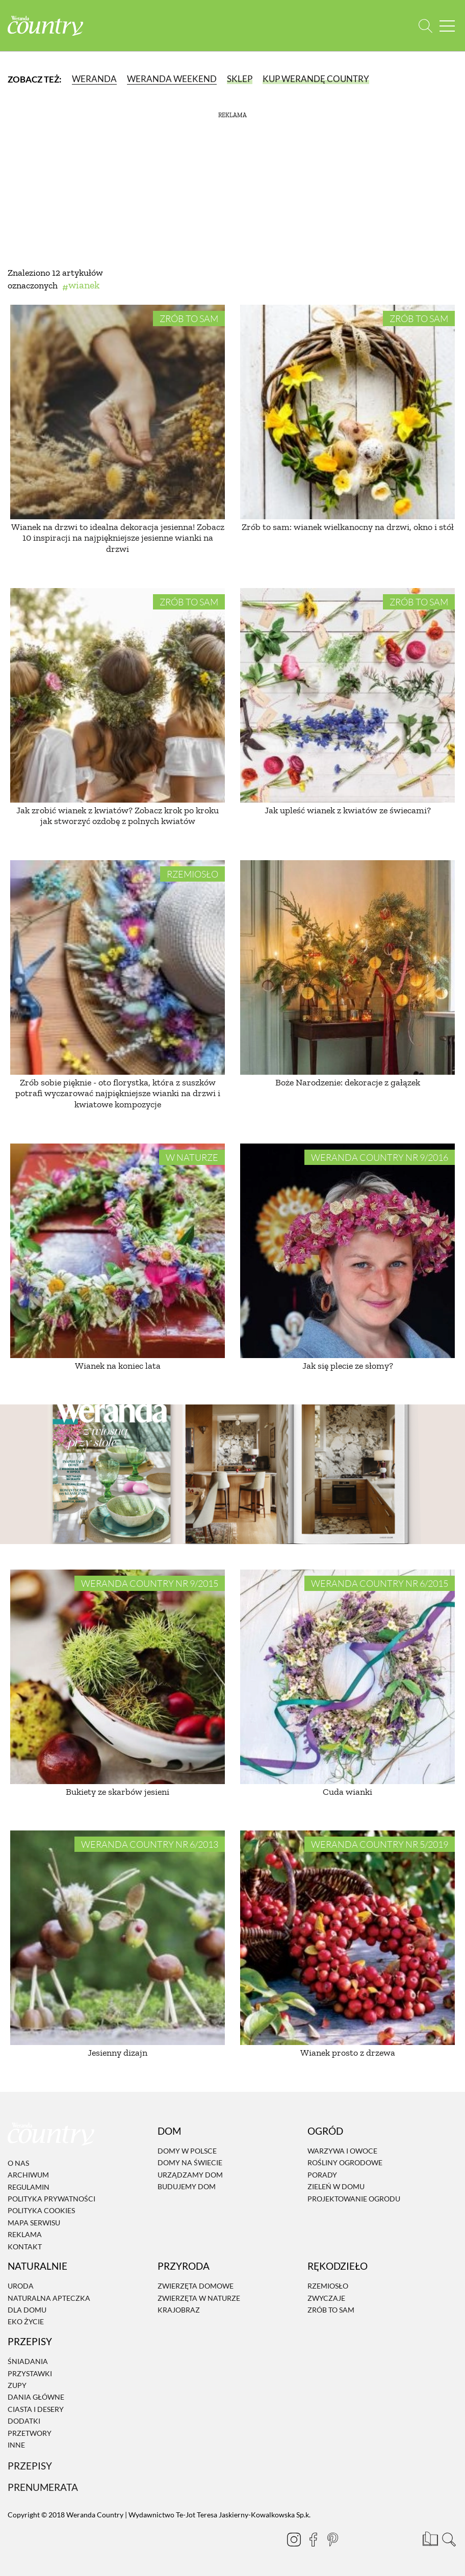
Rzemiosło (192, 874)
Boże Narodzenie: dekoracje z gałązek (347, 1082)
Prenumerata (43, 2487)
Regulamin (28, 2187)
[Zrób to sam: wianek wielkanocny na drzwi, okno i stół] (347, 412)
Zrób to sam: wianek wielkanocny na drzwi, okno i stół (348, 527)
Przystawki (30, 2373)
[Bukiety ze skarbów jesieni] (117, 1677)
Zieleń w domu (336, 2186)
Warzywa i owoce (342, 2150)
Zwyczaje (326, 2298)
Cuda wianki (347, 1791)
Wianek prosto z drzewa (347, 2052)
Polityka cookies (41, 2211)
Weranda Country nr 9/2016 (379, 1157)
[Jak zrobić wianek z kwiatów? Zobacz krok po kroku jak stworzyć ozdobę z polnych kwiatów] (117, 695)
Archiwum (28, 2174)
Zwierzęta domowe (196, 2285)
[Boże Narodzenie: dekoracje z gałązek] (347, 967)
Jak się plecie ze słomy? (347, 1365)
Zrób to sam (189, 318)
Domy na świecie (190, 2163)
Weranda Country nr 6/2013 (149, 1844)
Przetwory (29, 2433)
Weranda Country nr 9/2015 (149, 1583)
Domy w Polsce (187, 2150)
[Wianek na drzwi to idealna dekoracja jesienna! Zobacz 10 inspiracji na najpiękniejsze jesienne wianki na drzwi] (117, 412)
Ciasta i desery (36, 2409)
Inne (16, 2444)
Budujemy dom (187, 2186)
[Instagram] (289, 2539)
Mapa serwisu (34, 2222)
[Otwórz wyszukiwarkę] (425, 26)
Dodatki (24, 2420)
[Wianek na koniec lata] (117, 1251)
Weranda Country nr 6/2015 (379, 1583)
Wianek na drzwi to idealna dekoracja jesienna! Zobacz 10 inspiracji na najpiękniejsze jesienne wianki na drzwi (117, 537)
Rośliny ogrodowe (344, 2163)
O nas (18, 2163)
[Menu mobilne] (447, 25)
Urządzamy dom (190, 2174)
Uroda (21, 2285)
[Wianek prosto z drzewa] (347, 1937)
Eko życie (26, 2322)
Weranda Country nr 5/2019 (379, 1844)
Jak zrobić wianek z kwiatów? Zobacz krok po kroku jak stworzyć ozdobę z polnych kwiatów (117, 816)
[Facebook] (309, 2539)
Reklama (25, 2234)
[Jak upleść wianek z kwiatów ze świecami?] (347, 695)
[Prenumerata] (429, 2537)
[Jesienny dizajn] (117, 1937)
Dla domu (27, 2309)
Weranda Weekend (172, 78)
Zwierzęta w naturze (199, 2298)
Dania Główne (36, 2397)
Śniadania (28, 2361)
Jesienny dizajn (117, 2052)
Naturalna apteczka (49, 2298)
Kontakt (25, 2246)
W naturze (192, 1157)
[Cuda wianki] (347, 1677)
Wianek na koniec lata (118, 1365)
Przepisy (30, 2466)
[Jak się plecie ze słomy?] (347, 1251)
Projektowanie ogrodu (353, 2198)
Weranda (94, 78)
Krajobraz (179, 2309)
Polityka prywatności (51, 2198)
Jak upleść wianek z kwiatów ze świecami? (348, 810)
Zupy (17, 2385)
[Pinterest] (328, 2539)
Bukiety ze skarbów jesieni (117, 1791)
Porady (322, 2174)
